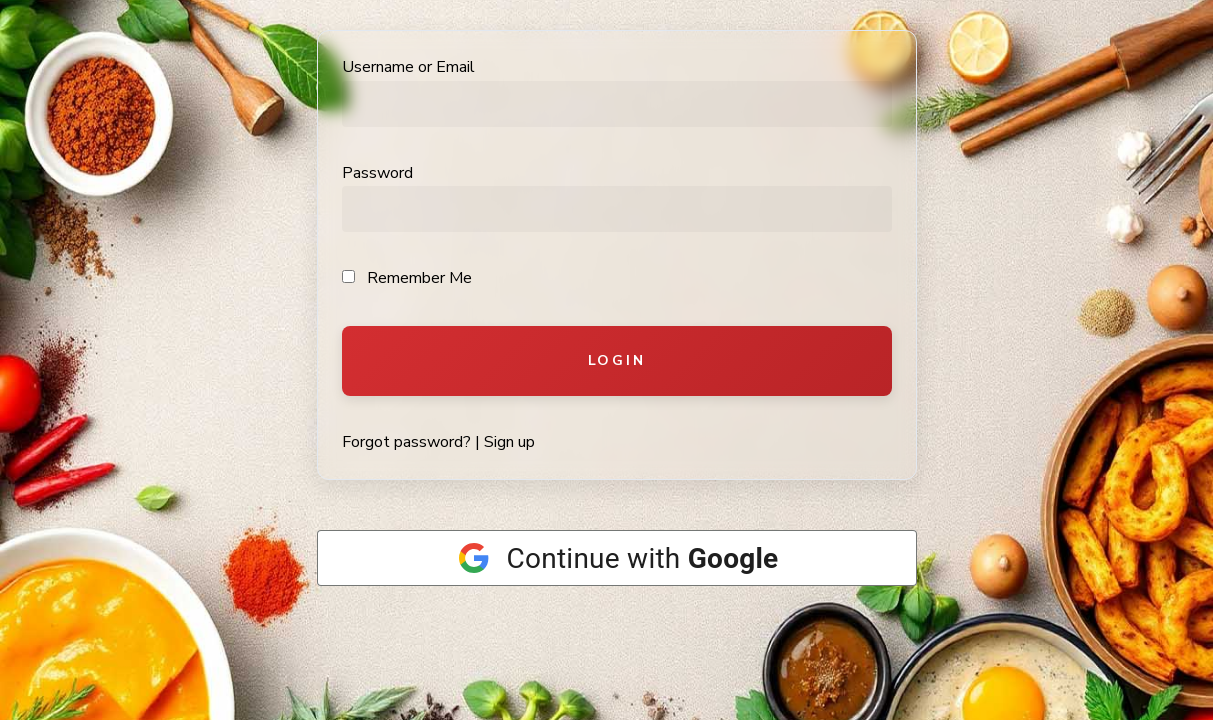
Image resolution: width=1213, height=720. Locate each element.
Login (617, 360)
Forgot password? (406, 442)
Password (377, 173)
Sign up (509, 442)
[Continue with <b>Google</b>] (617, 558)
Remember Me (407, 278)
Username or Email (408, 67)
